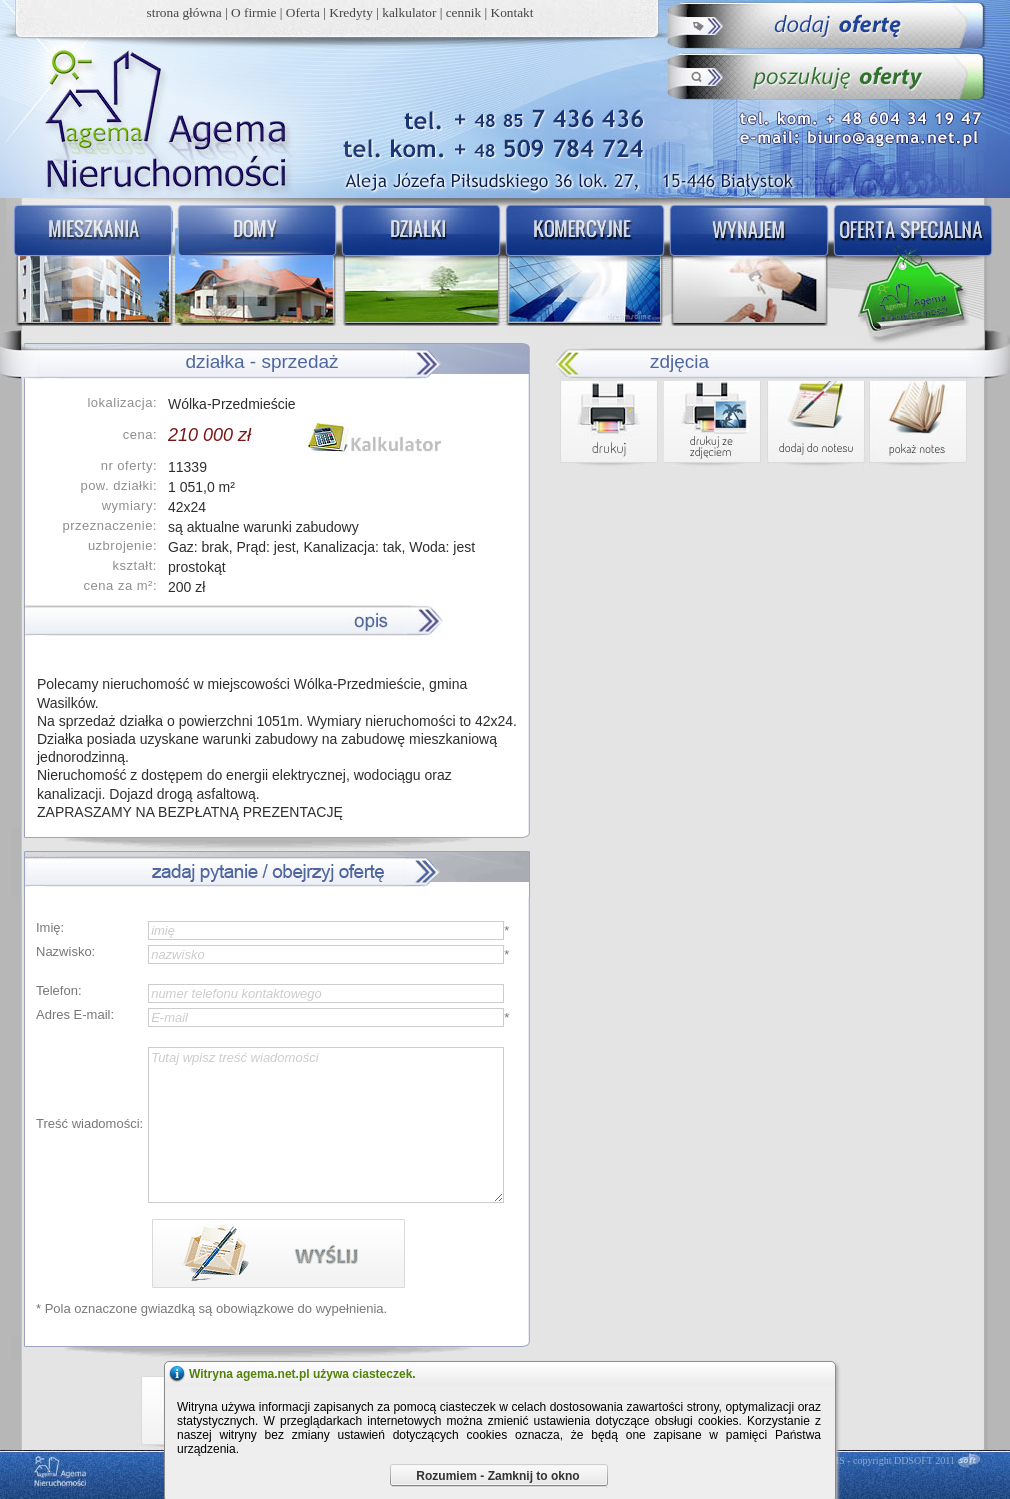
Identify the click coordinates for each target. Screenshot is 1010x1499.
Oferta (303, 12)
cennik (464, 12)
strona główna (184, 12)
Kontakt (512, 12)
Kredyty (351, 12)
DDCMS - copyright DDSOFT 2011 (882, 1460)
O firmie (254, 12)
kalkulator (409, 12)
